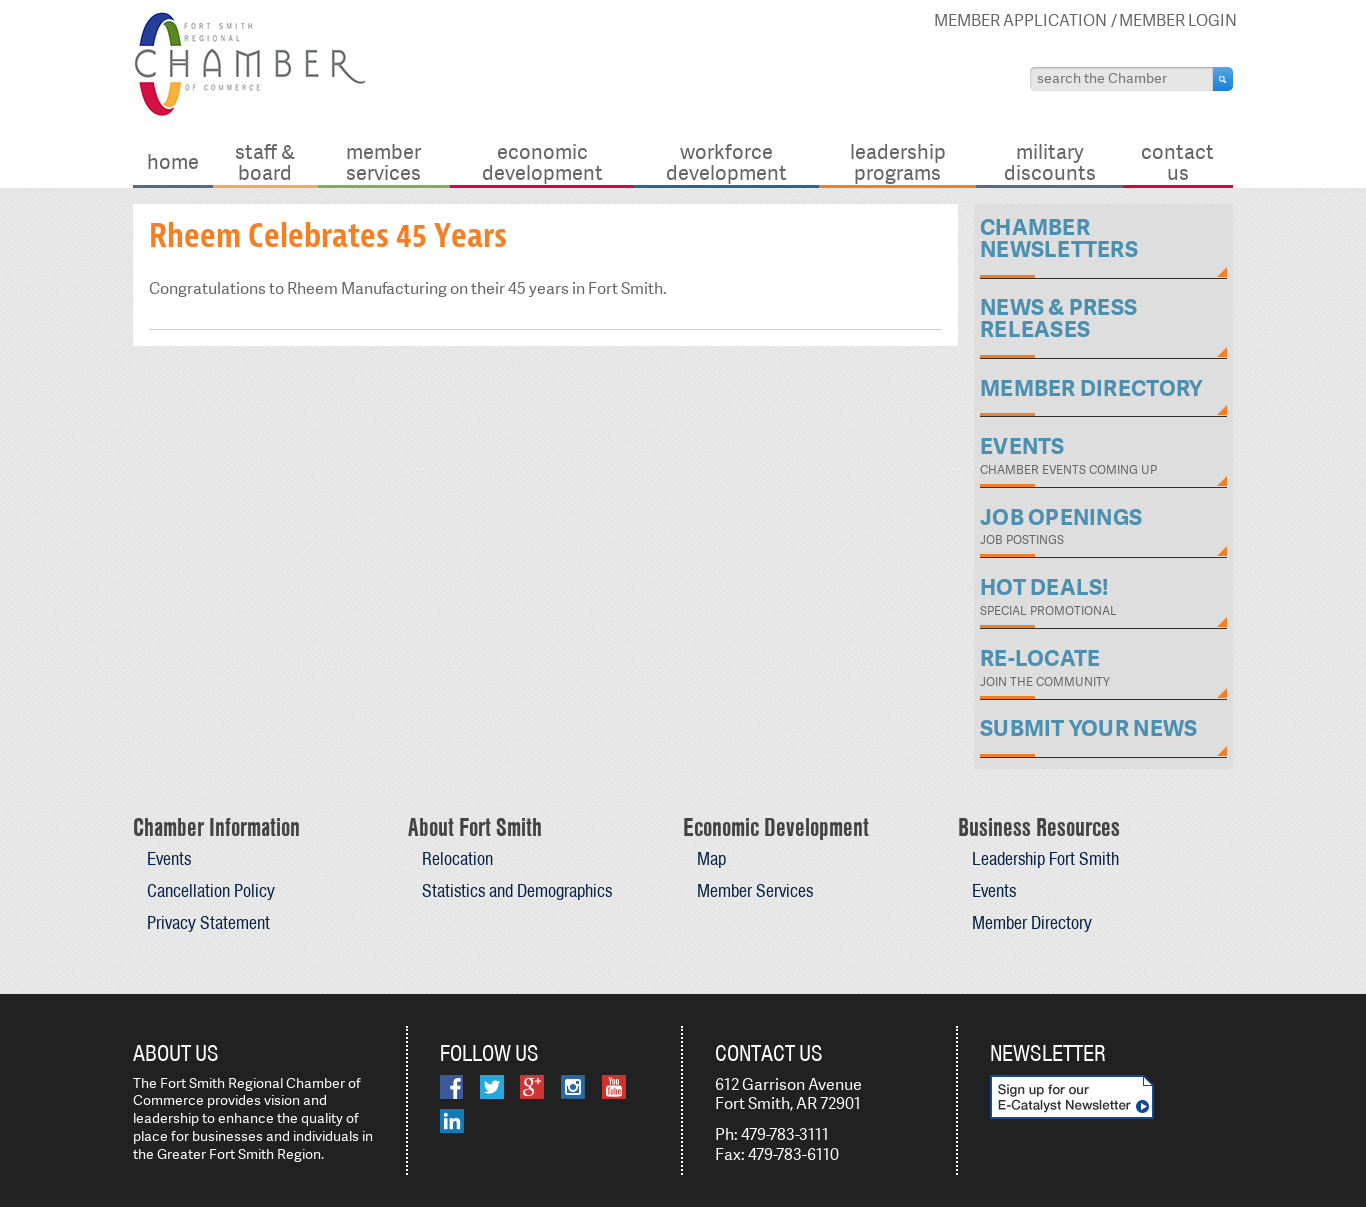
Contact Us (1177, 161)
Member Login (1178, 20)
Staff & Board (265, 161)
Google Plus (532, 1087)
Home (173, 161)
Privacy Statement (208, 922)
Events (169, 858)
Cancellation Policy (211, 890)
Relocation (457, 858)
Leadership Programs (898, 161)
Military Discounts (1050, 161)
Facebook (451, 1087)
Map (711, 858)
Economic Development (542, 161)
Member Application (1020, 20)
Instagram (573, 1087)
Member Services (383, 161)
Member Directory (1032, 922)
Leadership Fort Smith (1045, 858)
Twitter (492, 1087)
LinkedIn (452, 1121)
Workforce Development (726, 161)
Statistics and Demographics (517, 890)
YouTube (614, 1087)
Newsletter (1048, 1053)
